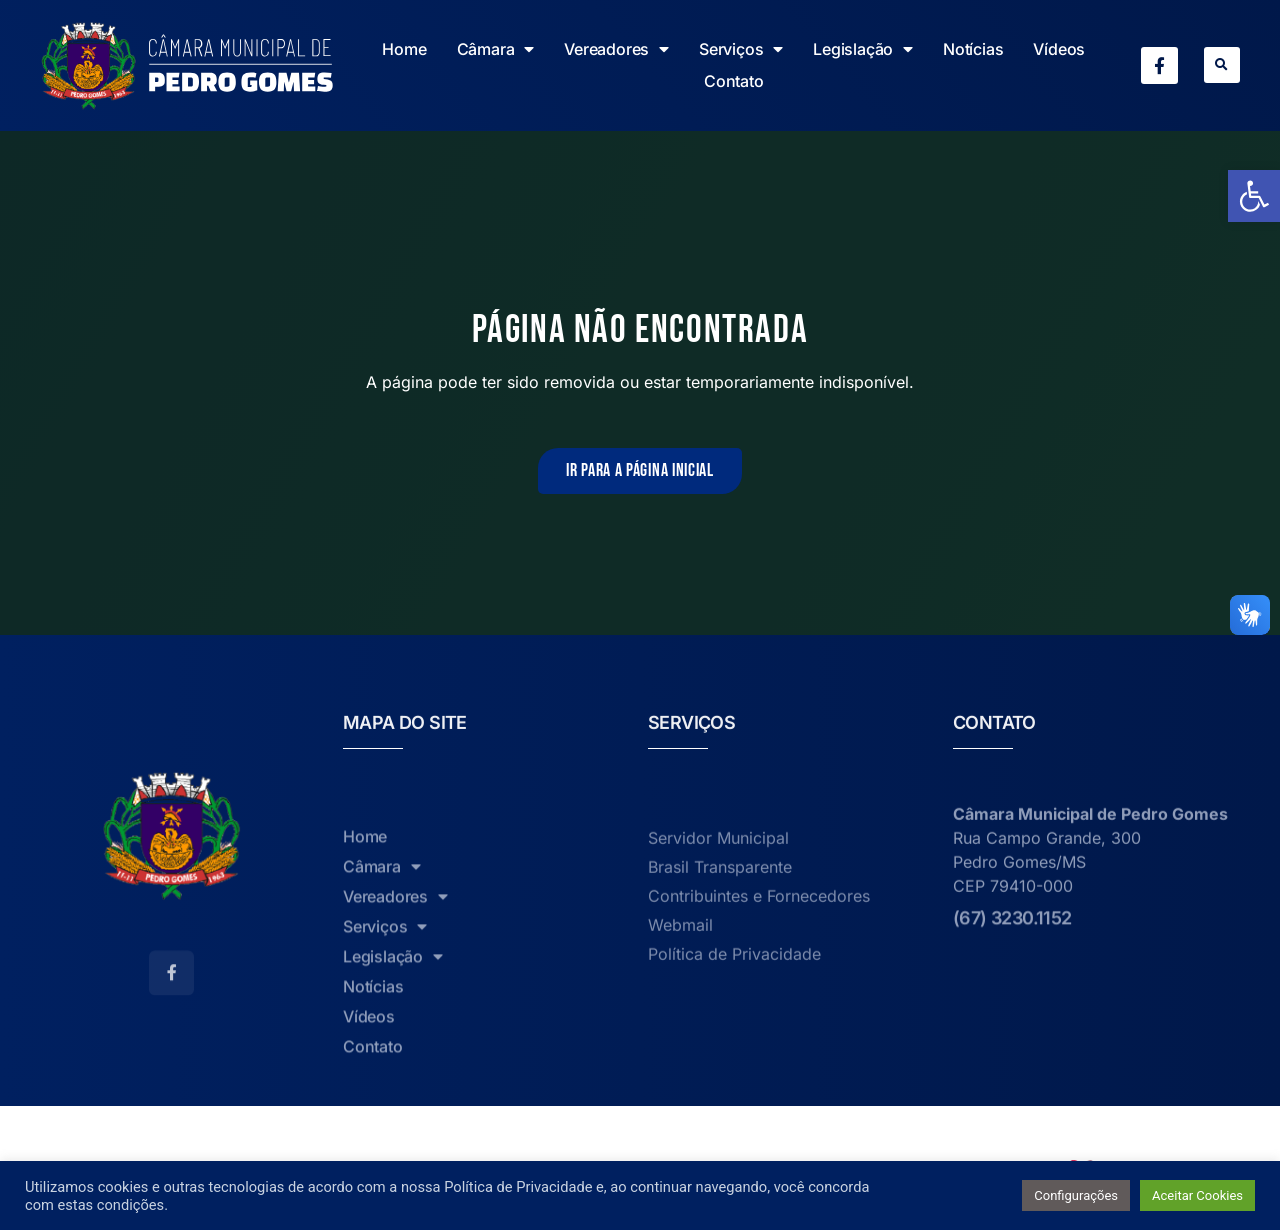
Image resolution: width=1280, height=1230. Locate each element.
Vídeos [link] (1059, 49)
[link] (1254, 196)
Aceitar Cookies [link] (1197, 1195)
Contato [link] (734, 81)
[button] (1222, 65)
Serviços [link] (741, 49)
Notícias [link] (973, 49)
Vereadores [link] (616, 49)
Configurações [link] (1076, 1195)
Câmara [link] (496, 49)
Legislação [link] (863, 49)
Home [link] (404, 49)
